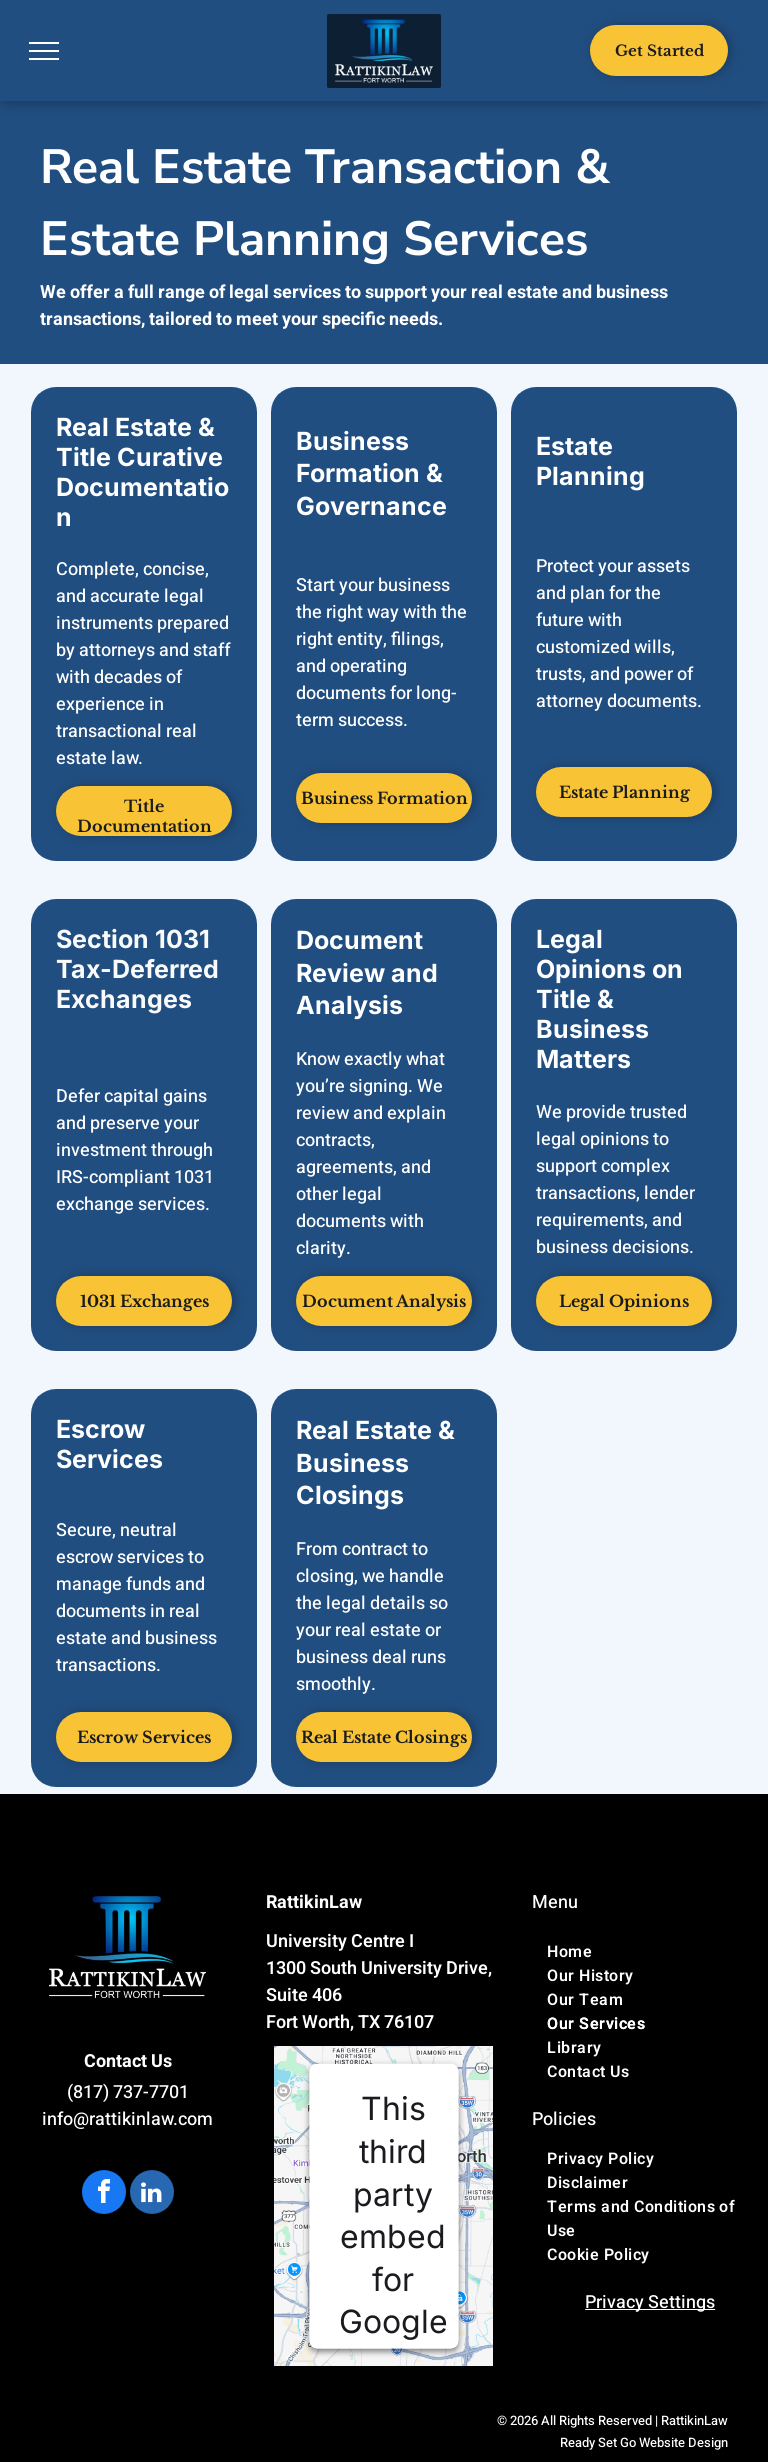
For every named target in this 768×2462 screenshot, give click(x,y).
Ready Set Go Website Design (644, 2442)
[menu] (44, 51)
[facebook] (104, 2194)
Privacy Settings (650, 2302)
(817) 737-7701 (128, 2092)
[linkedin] (152, 2194)
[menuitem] (650, 1952)
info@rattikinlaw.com (127, 2119)
